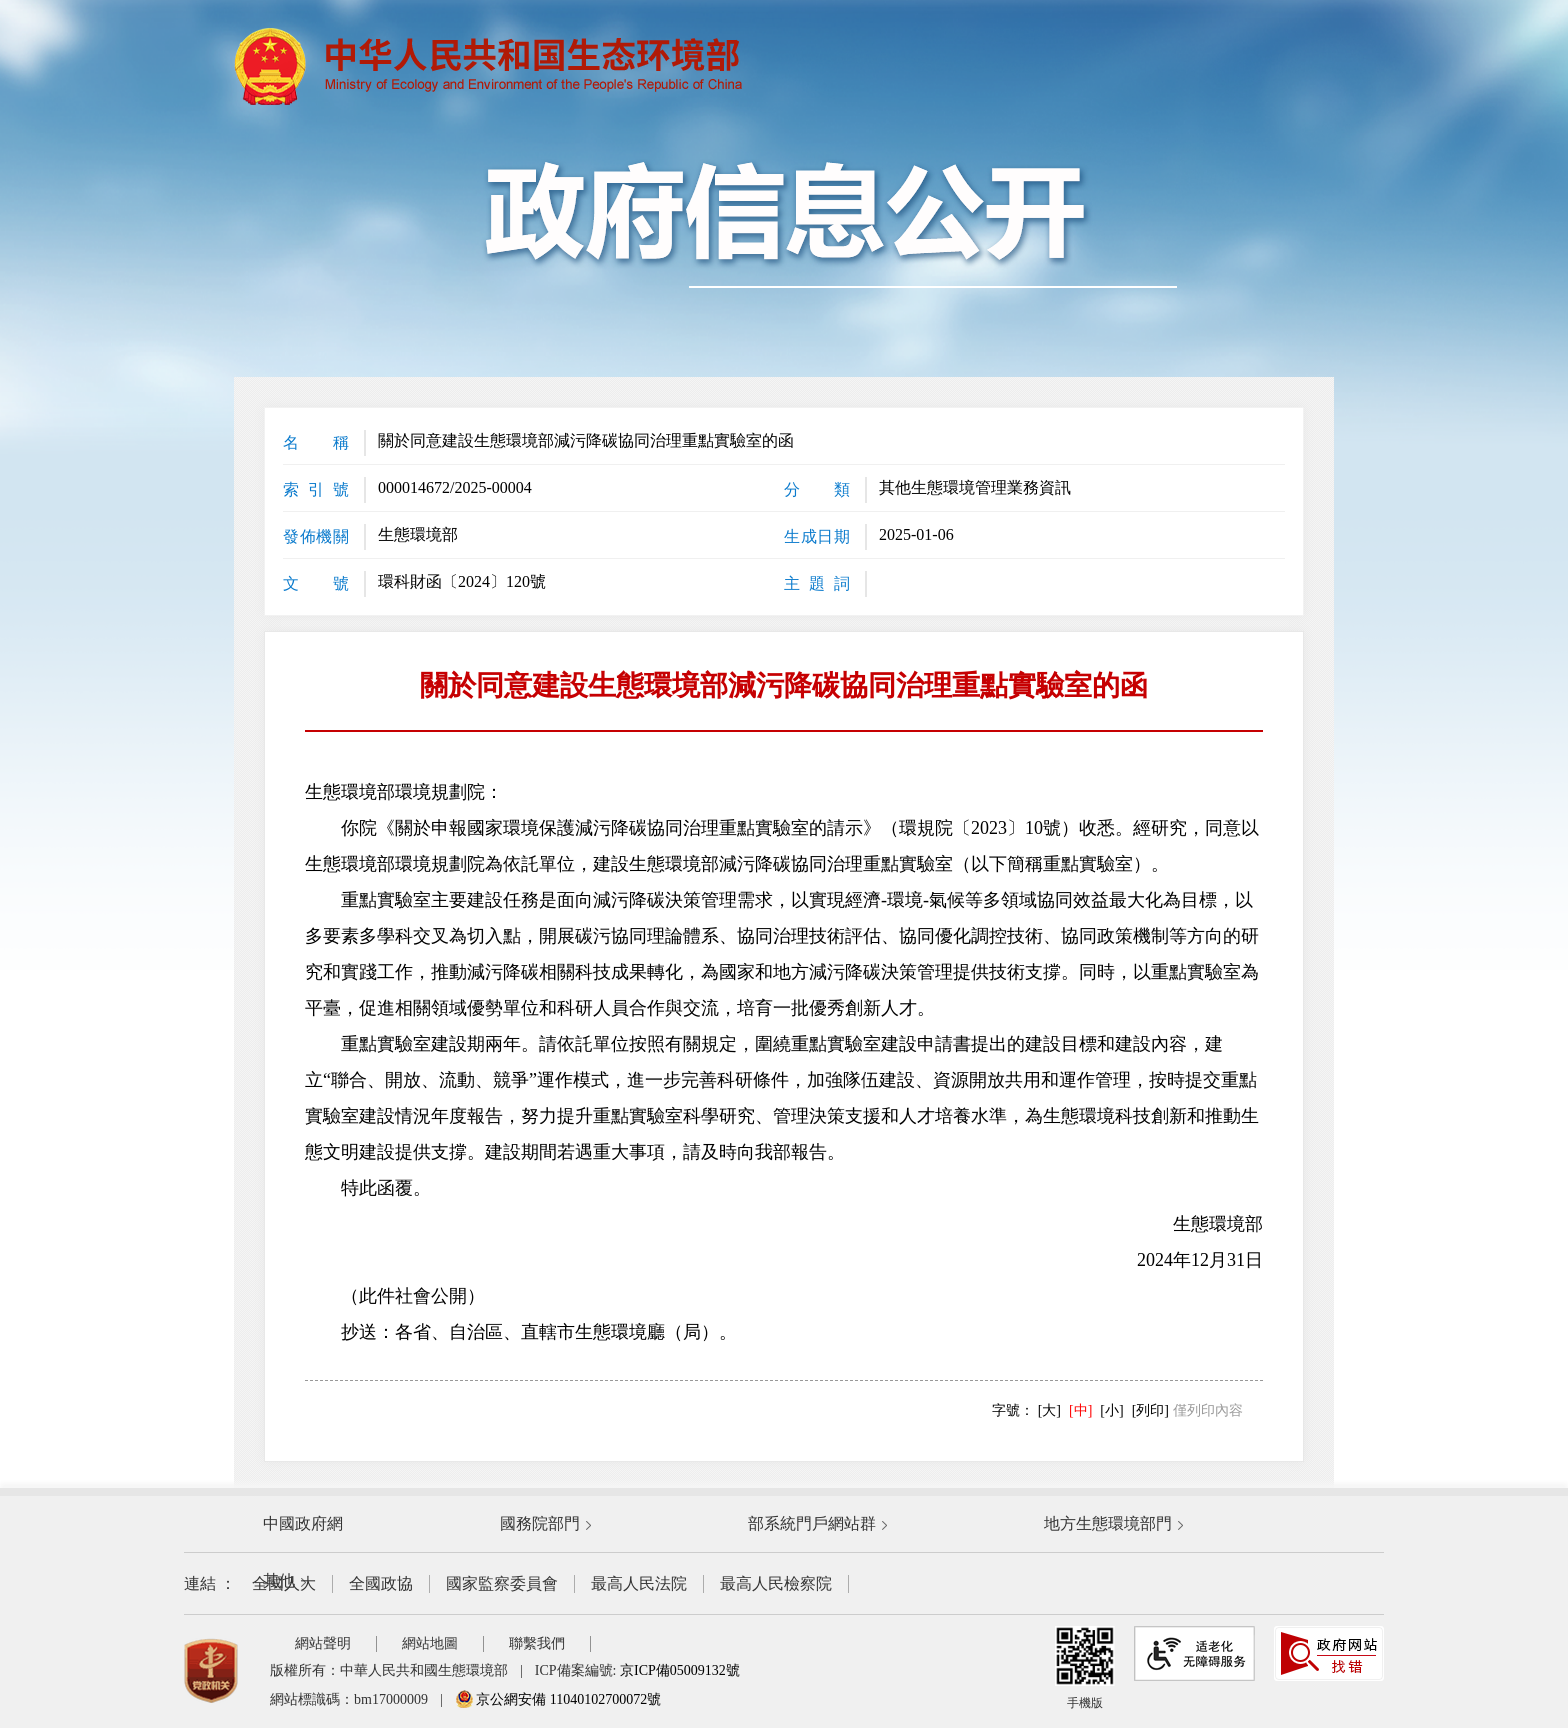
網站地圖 (430, 1643)
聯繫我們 (537, 1643)
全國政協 (381, 1583)
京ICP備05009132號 (680, 1670)
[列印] (1150, 1410)
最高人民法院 (639, 1583)
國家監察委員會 (502, 1583)
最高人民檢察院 (776, 1583)
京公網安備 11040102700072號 (558, 1699)
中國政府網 (303, 1523)
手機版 (1085, 1668)
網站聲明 (323, 1643)
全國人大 (284, 1583)
